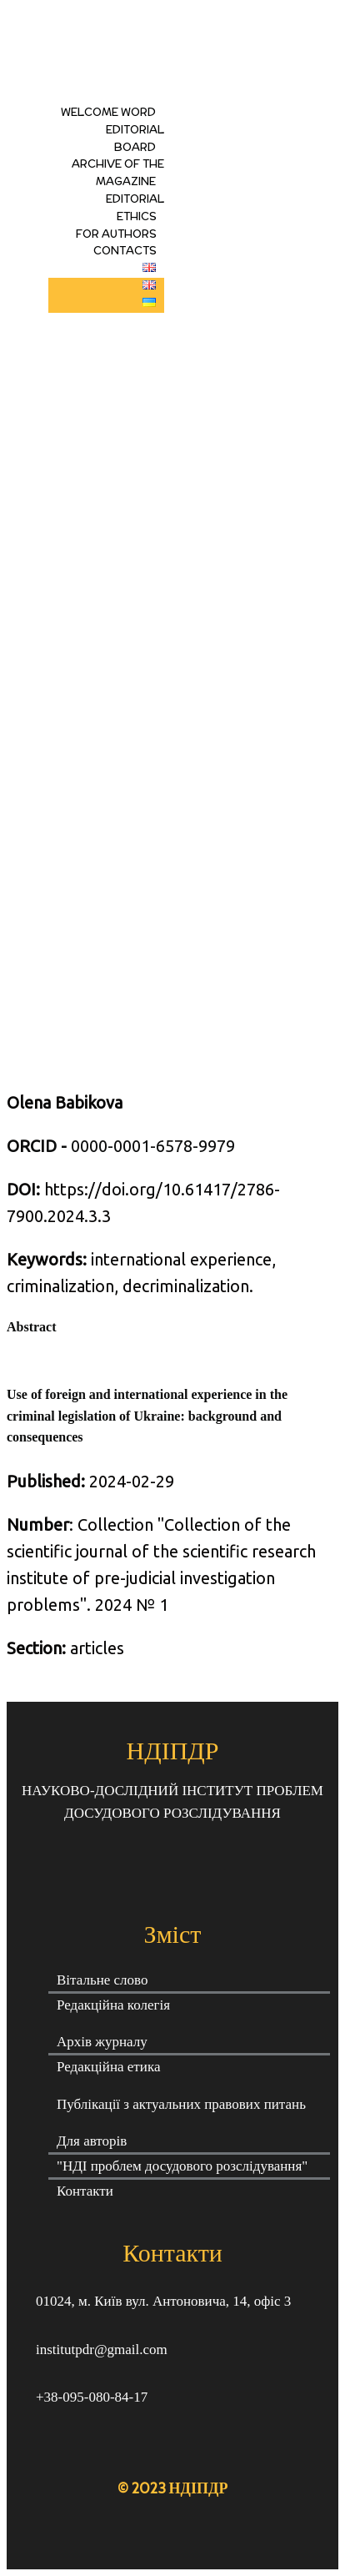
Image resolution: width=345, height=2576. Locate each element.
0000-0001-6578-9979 (121, 1145)
